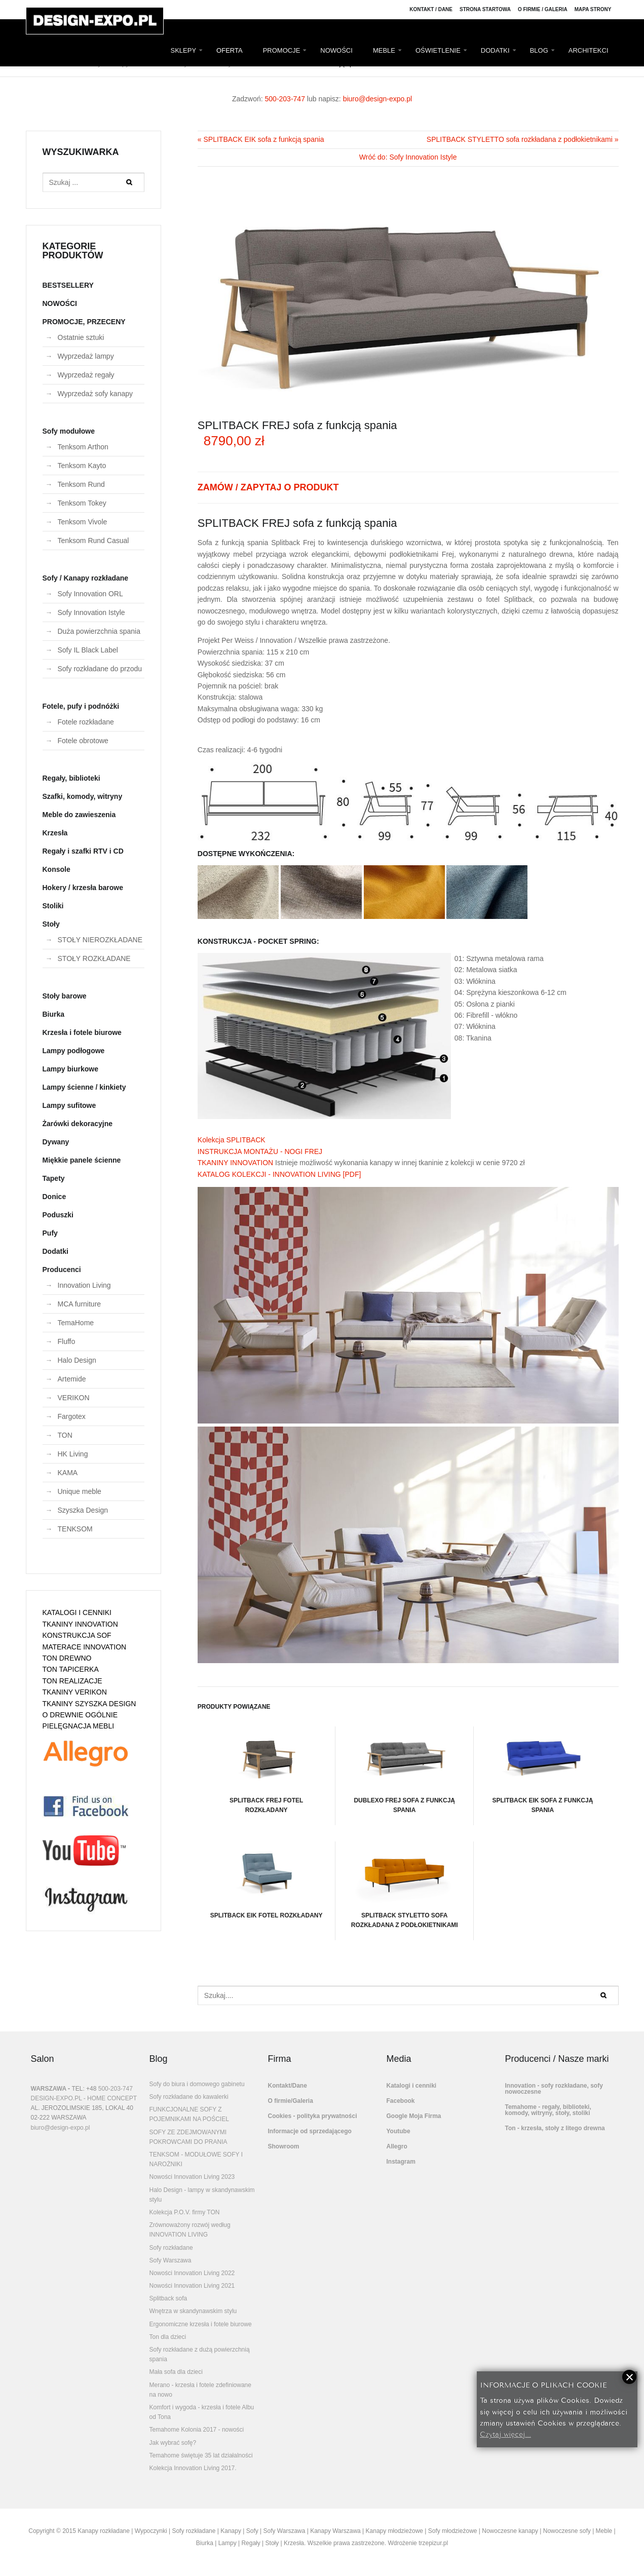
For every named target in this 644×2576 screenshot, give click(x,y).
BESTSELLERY (68, 285)
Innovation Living (84, 1285)
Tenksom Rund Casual (93, 540)
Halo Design (77, 1360)
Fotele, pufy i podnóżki (81, 706)
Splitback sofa (168, 2298)
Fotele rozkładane (86, 722)
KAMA (68, 1473)
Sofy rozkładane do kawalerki (189, 2096)
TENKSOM (75, 1529)
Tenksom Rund (81, 484)
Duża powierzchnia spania (99, 631)
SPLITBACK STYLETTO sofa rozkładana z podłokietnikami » (523, 139)
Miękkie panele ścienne (82, 1160)
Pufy (50, 1233)
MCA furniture (79, 1304)
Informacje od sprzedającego (310, 2131)
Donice (54, 1197)
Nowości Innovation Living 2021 (192, 2285)
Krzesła (55, 833)
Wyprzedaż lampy (86, 356)
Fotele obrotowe (83, 741)
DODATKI (495, 50)
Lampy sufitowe (69, 1105)
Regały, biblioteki (71, 778)
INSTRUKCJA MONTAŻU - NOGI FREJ (260, 1151)
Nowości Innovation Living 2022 (192, 2273)
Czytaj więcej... (505, 2433)
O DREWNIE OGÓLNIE (80, 1715)
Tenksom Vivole (82, 522)
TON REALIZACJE (72, 1681)
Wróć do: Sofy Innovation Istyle (408, 157)
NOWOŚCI (336, 50)
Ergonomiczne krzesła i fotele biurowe (200, 2324)
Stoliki (53, 906)
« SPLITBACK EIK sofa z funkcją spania (261, 139)
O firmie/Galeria (290, 2100)
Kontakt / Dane (430, 9)
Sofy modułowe (69, 431)
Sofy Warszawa (170, 2260)
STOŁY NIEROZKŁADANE (100, 940)
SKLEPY (184, 50)
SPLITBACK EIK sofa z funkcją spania (542, 1770)
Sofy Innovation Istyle (91, 612)
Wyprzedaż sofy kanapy (95, 394)
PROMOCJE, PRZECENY (84, 322)
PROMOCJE (281, 50)
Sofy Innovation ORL (90, 594)
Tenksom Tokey (82, 503)
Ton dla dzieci (167, 2336)
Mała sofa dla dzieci (176, 2371)
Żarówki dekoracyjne (78, 1124)
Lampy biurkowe (70, 1069)
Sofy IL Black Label (88, 650)
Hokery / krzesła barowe (83, 887)
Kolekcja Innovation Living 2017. (193, 2468)
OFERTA (229, 50)
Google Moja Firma (414, 2116)
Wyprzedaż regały (86, 375)
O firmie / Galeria (542, 9)
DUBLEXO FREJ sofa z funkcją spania (404, 1770)
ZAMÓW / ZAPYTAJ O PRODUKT (268, 487)
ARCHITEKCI (589, 50)
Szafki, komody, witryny (83, 796)
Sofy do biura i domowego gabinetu (197, 2084)
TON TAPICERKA (71, 1669)
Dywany (56, 1142)
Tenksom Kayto (82, 466)
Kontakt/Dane (287, 2085)
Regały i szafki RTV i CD (83, 851)
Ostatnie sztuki (81, 337)
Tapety (54, 1178)
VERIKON (74, 1398)
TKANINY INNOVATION (235, 1163)
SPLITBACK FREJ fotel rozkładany (266, 1770)
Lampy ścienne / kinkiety (84, 1087)
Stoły (51, 924)
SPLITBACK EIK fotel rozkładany (266, 1880)
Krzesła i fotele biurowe (82, 1032)
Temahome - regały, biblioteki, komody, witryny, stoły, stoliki (548, 2110)
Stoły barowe (65, 996)
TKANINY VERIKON (75, 1692)
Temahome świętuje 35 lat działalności (201, 2455)
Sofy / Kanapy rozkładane (86, 578)
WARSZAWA (48, 2088)
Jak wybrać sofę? (173, 2442)
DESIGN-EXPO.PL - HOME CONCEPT (84, 2098)
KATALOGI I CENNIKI (77, 1612)
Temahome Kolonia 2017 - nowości (196, 2429)
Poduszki (58, 1215)
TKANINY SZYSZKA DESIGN (89, 1704)
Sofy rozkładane (171, 2247)
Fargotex (72, 1416)
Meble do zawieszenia (79, 815)
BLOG (539, 50)
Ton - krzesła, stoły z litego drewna (555, 2128)
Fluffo (66, 1341)
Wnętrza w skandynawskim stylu (193, 2311)
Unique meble (79, 1491)
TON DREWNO (67, 1658)
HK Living (73, 1454)
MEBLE (384, 50)
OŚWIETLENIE (438, 50)
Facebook (401, 2100)
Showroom (283, 2146)
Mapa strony (593, 9)
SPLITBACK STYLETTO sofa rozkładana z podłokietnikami (404, 1885)
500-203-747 (285, 99)
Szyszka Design (83, 1510)
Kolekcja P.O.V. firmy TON (184, 2212)
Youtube (398, 2131)
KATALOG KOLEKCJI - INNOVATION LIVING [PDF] (279, 1174)
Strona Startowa (485, 9)
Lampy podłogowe (74, 1051)
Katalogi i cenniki (412, 2085)
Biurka (54, 1014)
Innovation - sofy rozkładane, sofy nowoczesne (554, 2088)
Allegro (397, 2146)
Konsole (56, 869)
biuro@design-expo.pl (377, 99)
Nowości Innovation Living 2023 (192, 2176)
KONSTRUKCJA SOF (77, 1635)
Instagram (401, 2161)
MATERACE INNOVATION (85, 1647)
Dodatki (55, 1251)
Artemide (72, 1379)
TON (65, 1435)
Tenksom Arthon (83, 447)
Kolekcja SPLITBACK (232, 1140)
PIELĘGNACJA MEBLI (79, 1726)
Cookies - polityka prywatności (312, 2116)
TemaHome (76, 1323)
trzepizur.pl (433, 2543)
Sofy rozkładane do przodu (100, 669)
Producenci (62, 1269)
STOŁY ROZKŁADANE (94, 958)
